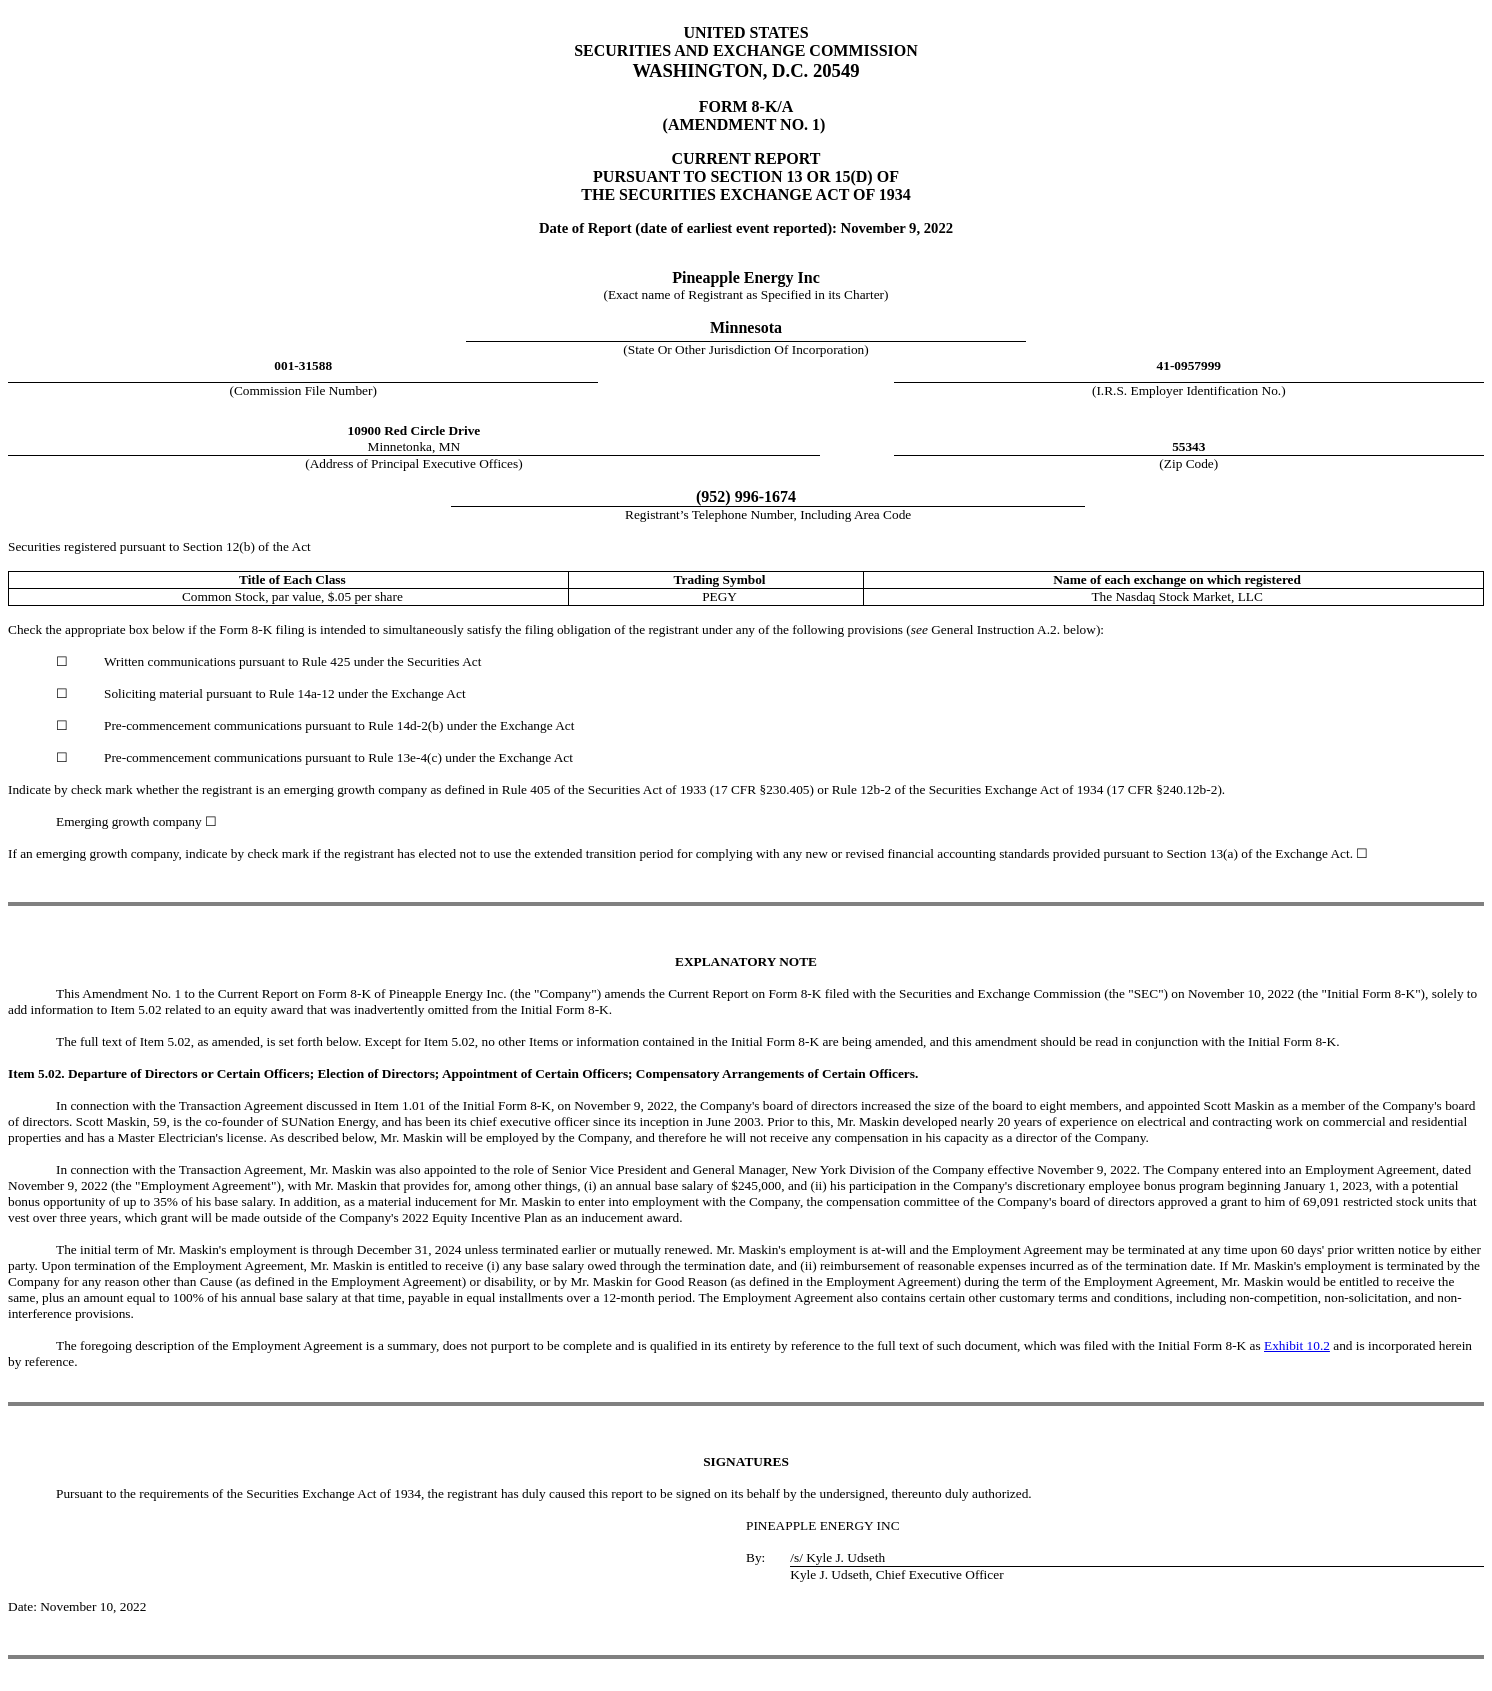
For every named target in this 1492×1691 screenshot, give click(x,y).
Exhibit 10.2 (1297, 1345)
